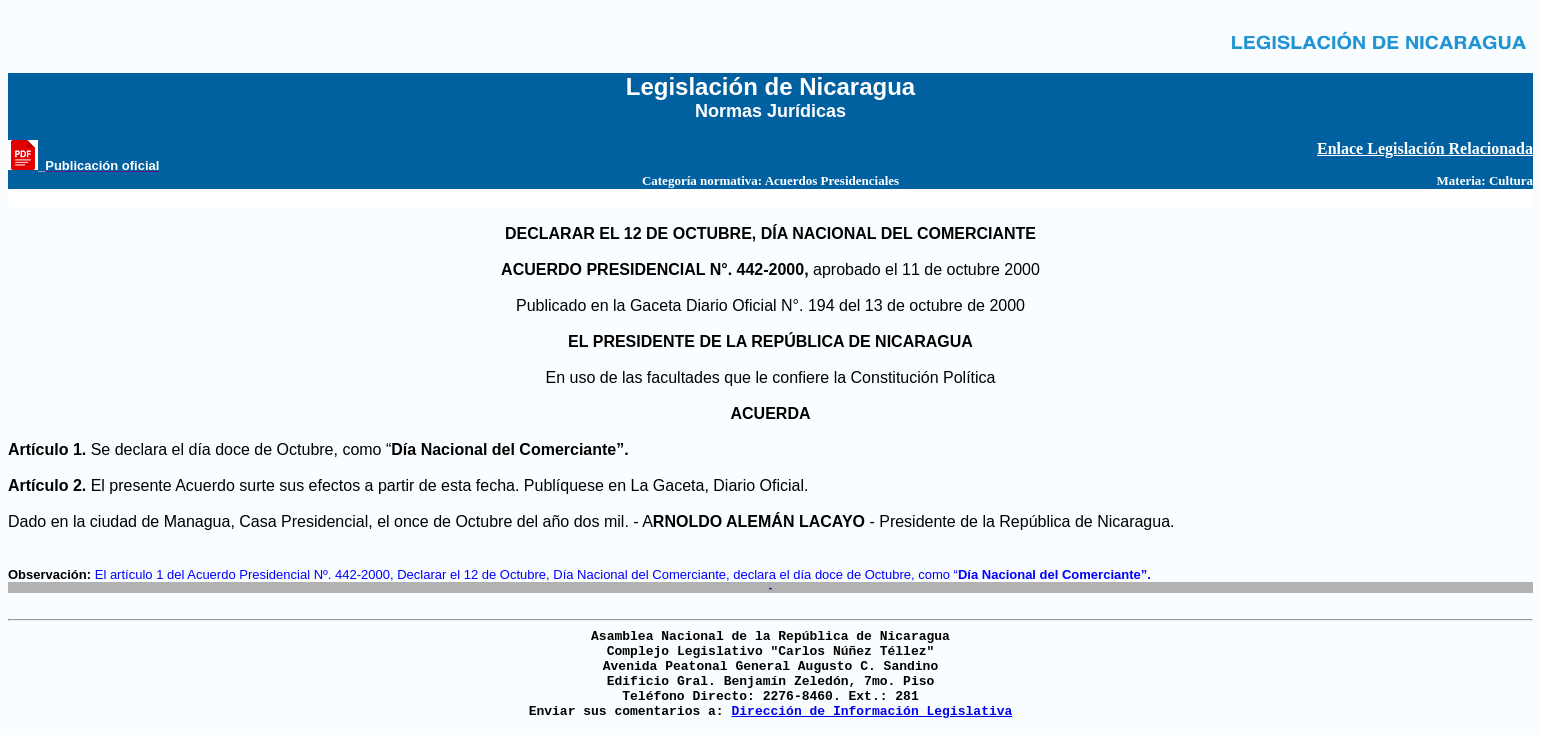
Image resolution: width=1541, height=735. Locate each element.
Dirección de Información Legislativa (871, 711)
